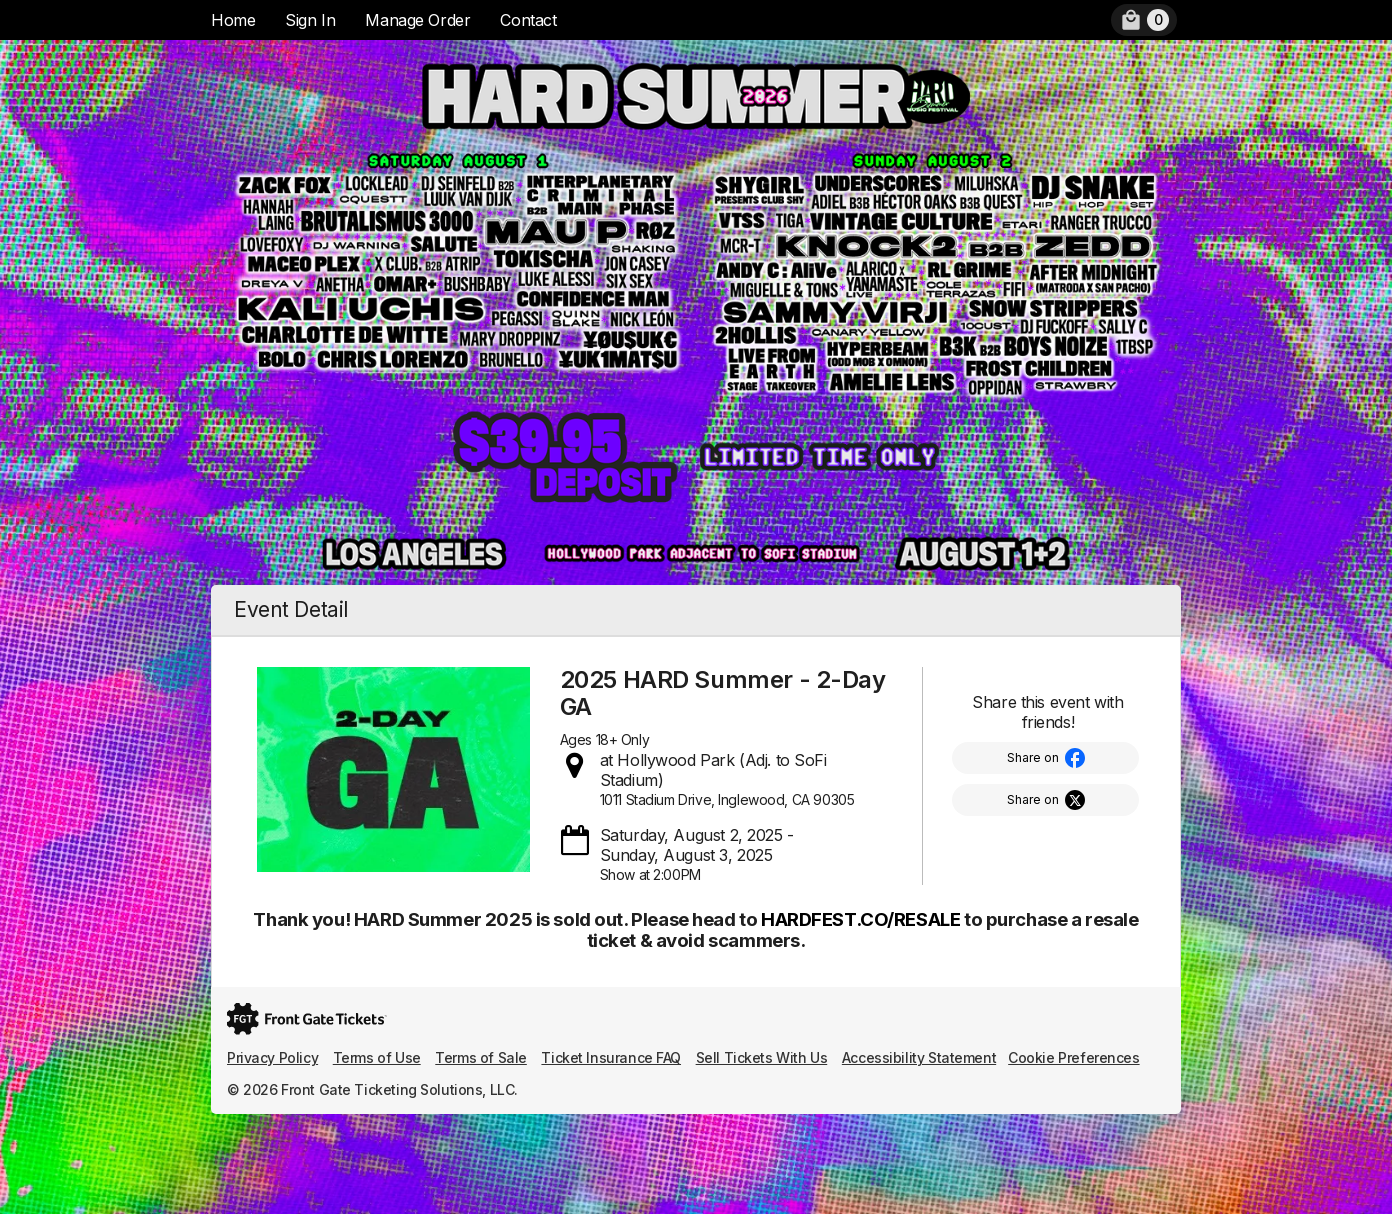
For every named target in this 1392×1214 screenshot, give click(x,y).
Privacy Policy (272, 1057)
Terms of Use (377, 1057)
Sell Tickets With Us (762, 1057)
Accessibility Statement (919, 1057)
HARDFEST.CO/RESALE (860, 919)
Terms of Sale (481, 1057)
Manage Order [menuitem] (417, 20)
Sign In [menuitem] (310, 20)
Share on (1033, 757)
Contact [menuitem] (528, 20)
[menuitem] (1144, 20)
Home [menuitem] (233, 20)
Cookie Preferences (1073, 1057)
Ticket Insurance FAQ (611, 1057)
